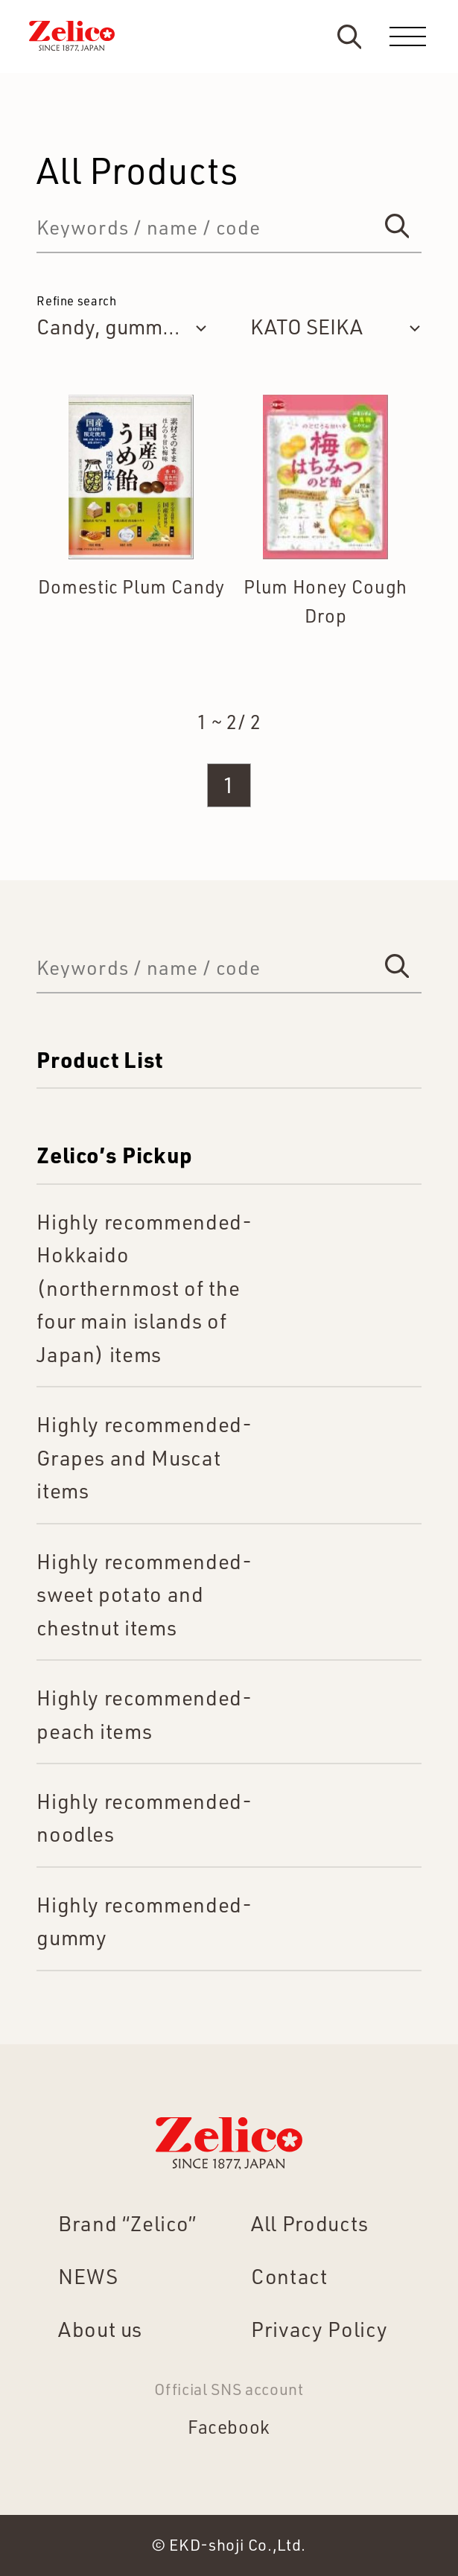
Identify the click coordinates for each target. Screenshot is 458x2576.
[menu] (407, 36)
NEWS (88, 2276)
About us (100, 2329)
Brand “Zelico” (127, 2223)
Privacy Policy (319, 2329)
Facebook (229, 2426)
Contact (289, 2276)
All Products (310, 2223)
